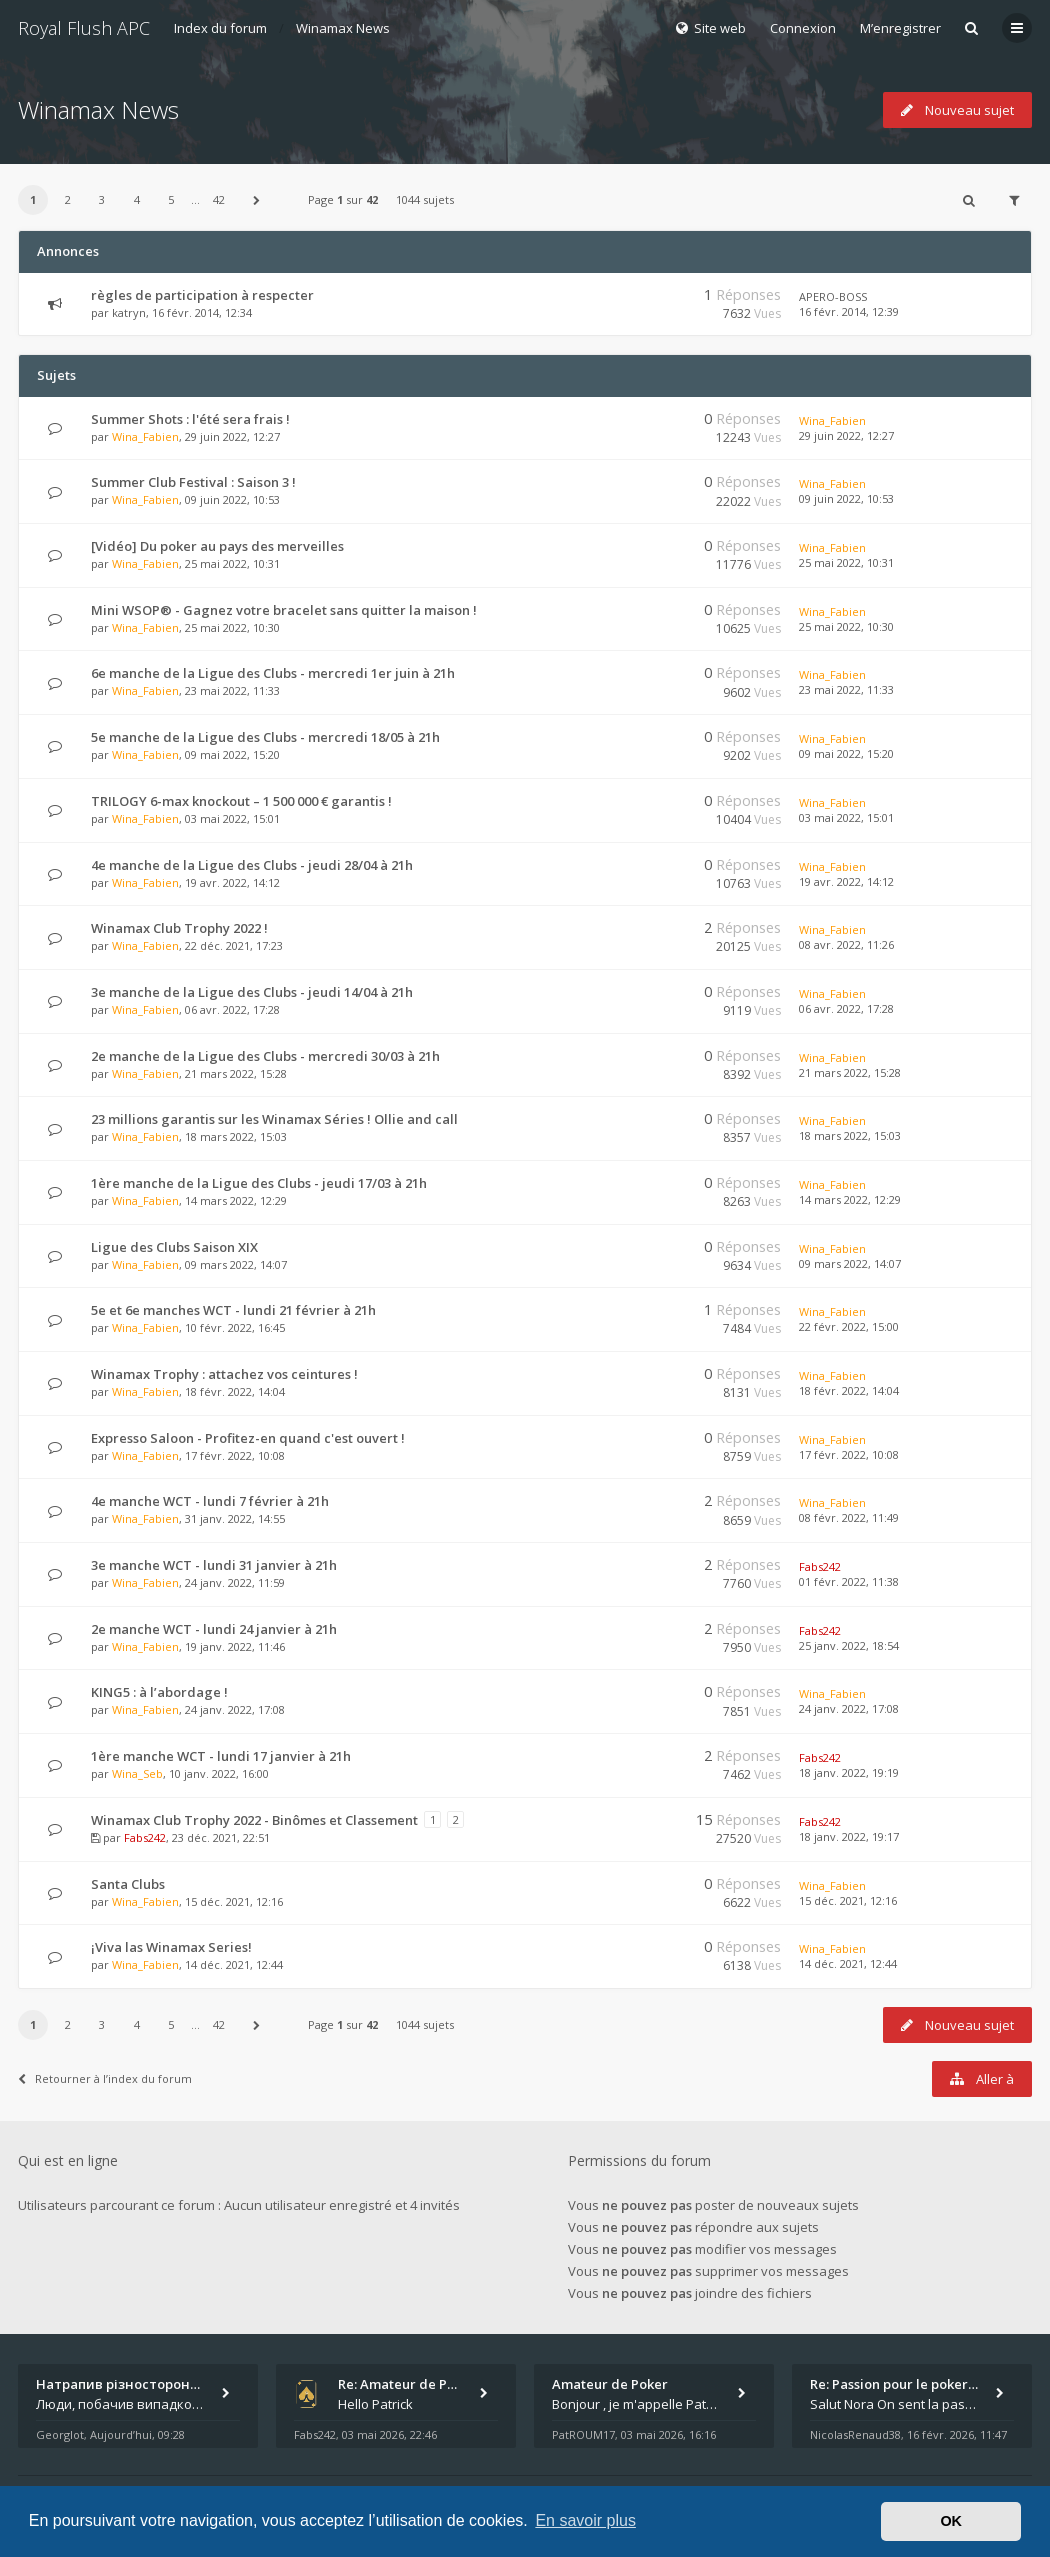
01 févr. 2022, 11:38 (849, 1581)
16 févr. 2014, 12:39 (849, 311)
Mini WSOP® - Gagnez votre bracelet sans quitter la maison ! (284, 610)
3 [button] (102, 199)
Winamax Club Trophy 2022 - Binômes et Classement (254, 1820)
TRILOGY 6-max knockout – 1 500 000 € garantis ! (241, 801)
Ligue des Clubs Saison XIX (174, 1247)
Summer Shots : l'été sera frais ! (190, 419)
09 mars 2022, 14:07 (850, 1263)
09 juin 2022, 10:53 (846, 498)
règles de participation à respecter (202, 295)
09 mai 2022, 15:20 (846, 753)
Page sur (343, 199)
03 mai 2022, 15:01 (846, 817)
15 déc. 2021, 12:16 (848, 1900)
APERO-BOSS (833, 296)
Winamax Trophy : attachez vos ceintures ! (224, 1374)
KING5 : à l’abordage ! (159, 1692)
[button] (257, 200)
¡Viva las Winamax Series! (171, 1947)
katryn (129, 312)
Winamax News (343, 28)
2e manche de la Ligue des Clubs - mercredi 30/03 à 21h (265, 1056)
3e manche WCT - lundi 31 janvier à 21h (214, 1565)
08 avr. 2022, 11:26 (846, 944)
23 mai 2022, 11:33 (846, 689)
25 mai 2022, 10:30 (846, 626)
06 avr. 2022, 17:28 (846, 1008)
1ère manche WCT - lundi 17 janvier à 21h (221, 1756)
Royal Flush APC (84, 28)
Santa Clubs (128, 1884)
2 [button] (68, 199)
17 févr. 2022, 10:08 (849, 1454)
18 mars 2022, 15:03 (850, 1135)
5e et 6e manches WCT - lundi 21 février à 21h (233, 1310)
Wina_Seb (137, 1773)
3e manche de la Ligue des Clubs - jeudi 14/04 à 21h (252, 992)
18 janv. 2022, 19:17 (849, 1836)
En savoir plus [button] (585, 2520)
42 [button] (219, 199)
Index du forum (220, 28)
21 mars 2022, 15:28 (850, 1072)
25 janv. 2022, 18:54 (849, 1645)
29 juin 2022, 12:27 (846, 435)
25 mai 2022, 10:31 (846, 562)
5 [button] (171, 199)
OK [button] (951, 2521)
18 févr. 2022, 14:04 (849, 1390)
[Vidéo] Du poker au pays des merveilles (217, 546)
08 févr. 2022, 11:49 (849, 1517)
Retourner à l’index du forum (105, 2078)
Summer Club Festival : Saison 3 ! (193, 482)
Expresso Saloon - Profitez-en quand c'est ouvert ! (248, 1438)
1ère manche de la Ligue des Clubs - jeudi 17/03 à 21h (259, 1183)
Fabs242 (820, 1566)
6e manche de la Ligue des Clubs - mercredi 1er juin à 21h (273, 673)
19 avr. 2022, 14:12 (846, 881)
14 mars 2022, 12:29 (850, 1199)
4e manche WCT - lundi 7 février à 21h (210, 1501)
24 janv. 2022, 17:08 (849, 1708)
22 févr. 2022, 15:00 (849, 1326)
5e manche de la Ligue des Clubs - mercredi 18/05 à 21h (265, 737)
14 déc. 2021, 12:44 (848, 1963)
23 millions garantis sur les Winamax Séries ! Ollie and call (274, 1119)
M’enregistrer (900, 28)
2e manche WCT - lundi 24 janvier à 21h (214, 1629)
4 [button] (137, 199)
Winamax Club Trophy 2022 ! (179, 928)
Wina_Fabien (145, 436)
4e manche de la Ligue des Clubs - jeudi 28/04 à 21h (252, 865)
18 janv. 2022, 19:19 (849, 1772)
